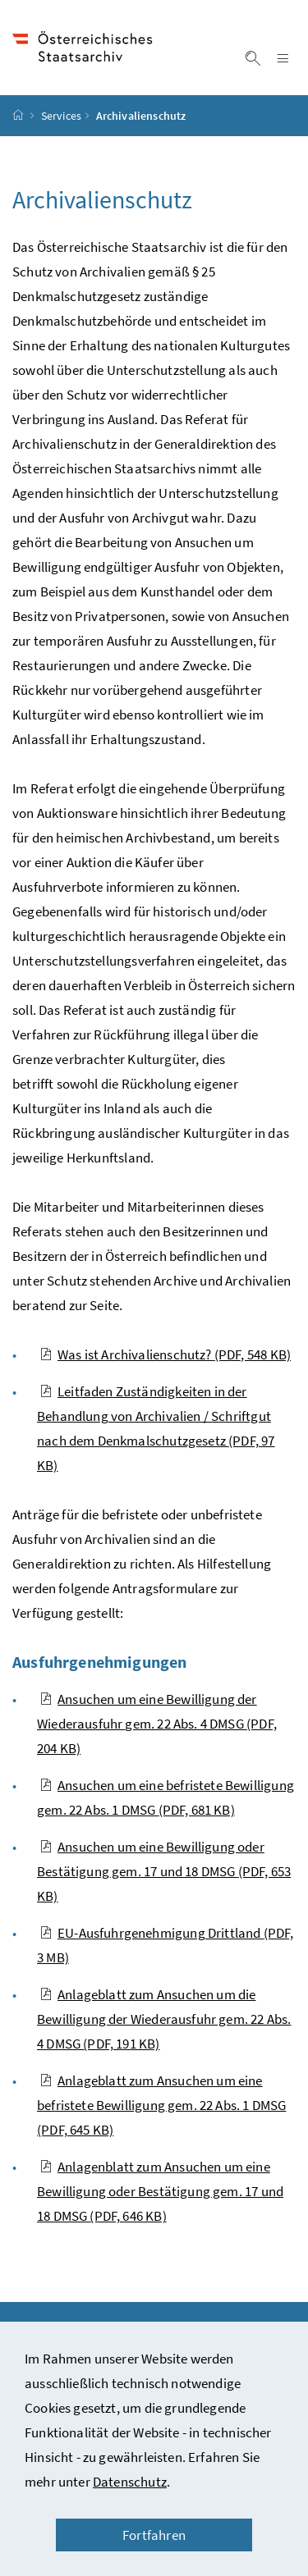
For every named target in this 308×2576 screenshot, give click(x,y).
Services (61, 115)
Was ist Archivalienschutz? (165, 1354)
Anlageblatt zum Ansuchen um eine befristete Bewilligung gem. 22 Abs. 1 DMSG (161, 2105)
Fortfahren (154, 2535)
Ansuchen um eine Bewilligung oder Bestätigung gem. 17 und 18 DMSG (164, 1871)
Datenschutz (130, 2482)
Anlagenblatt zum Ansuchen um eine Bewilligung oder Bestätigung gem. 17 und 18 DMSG (160, 2191)
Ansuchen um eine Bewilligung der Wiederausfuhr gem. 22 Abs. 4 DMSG (157, 1723)
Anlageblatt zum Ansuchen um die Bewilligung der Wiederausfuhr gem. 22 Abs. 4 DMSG (164, 2019)
